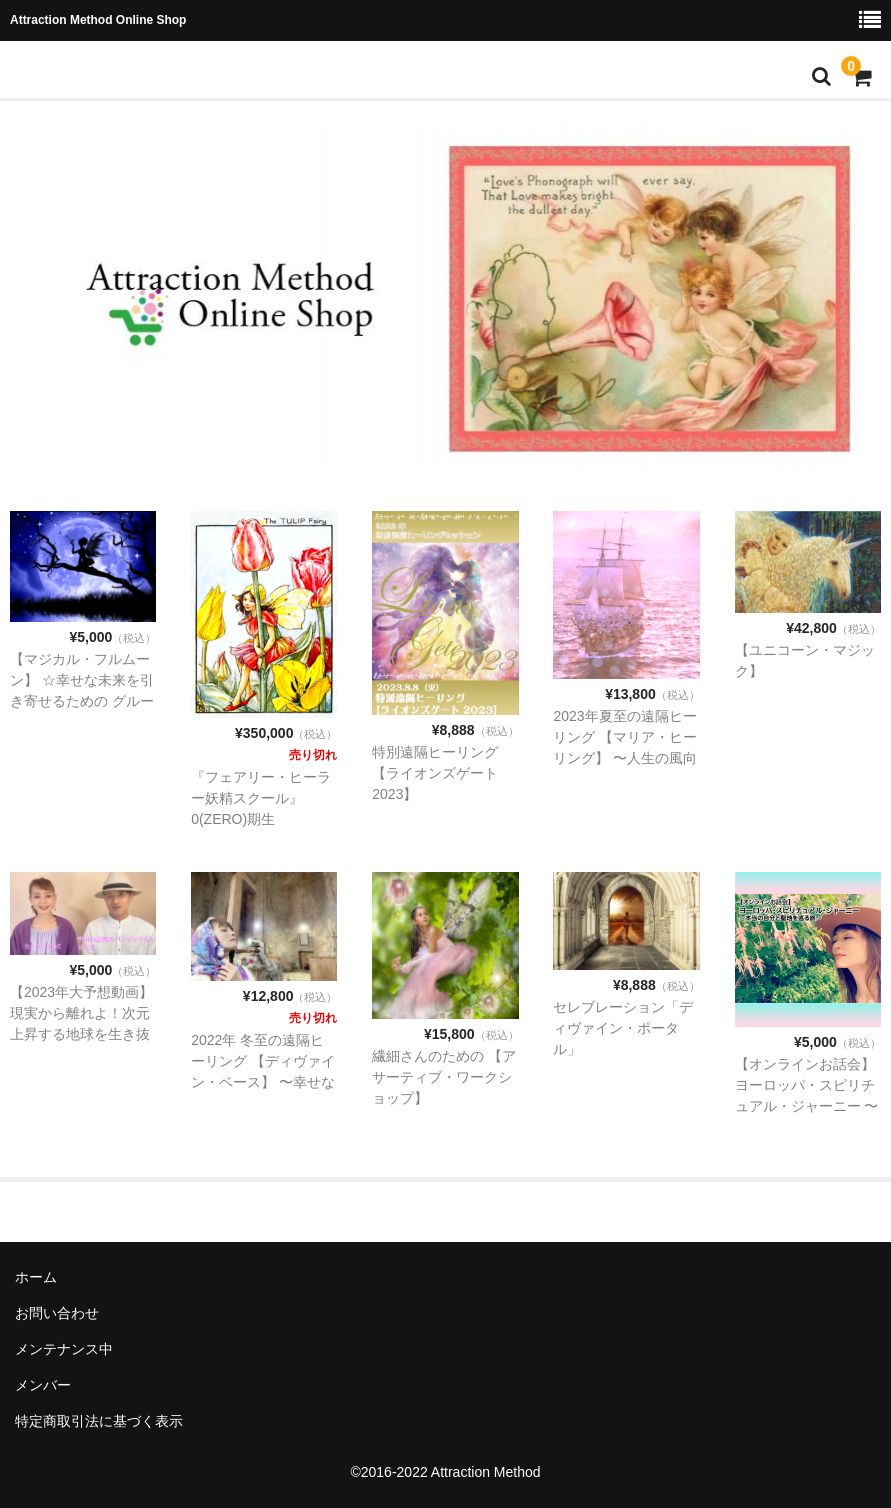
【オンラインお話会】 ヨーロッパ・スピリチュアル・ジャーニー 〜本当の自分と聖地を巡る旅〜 (807, 1106)
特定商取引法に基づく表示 (99, 1421)
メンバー (43, 1385)
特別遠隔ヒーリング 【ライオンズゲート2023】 (435, 773)
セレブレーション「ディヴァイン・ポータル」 (623, 1028)
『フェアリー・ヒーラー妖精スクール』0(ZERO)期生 (261, 798)
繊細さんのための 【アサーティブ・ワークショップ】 (444, 1077)
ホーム (36, 1277)
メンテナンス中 (64, 1349)
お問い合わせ (57, 1313)
